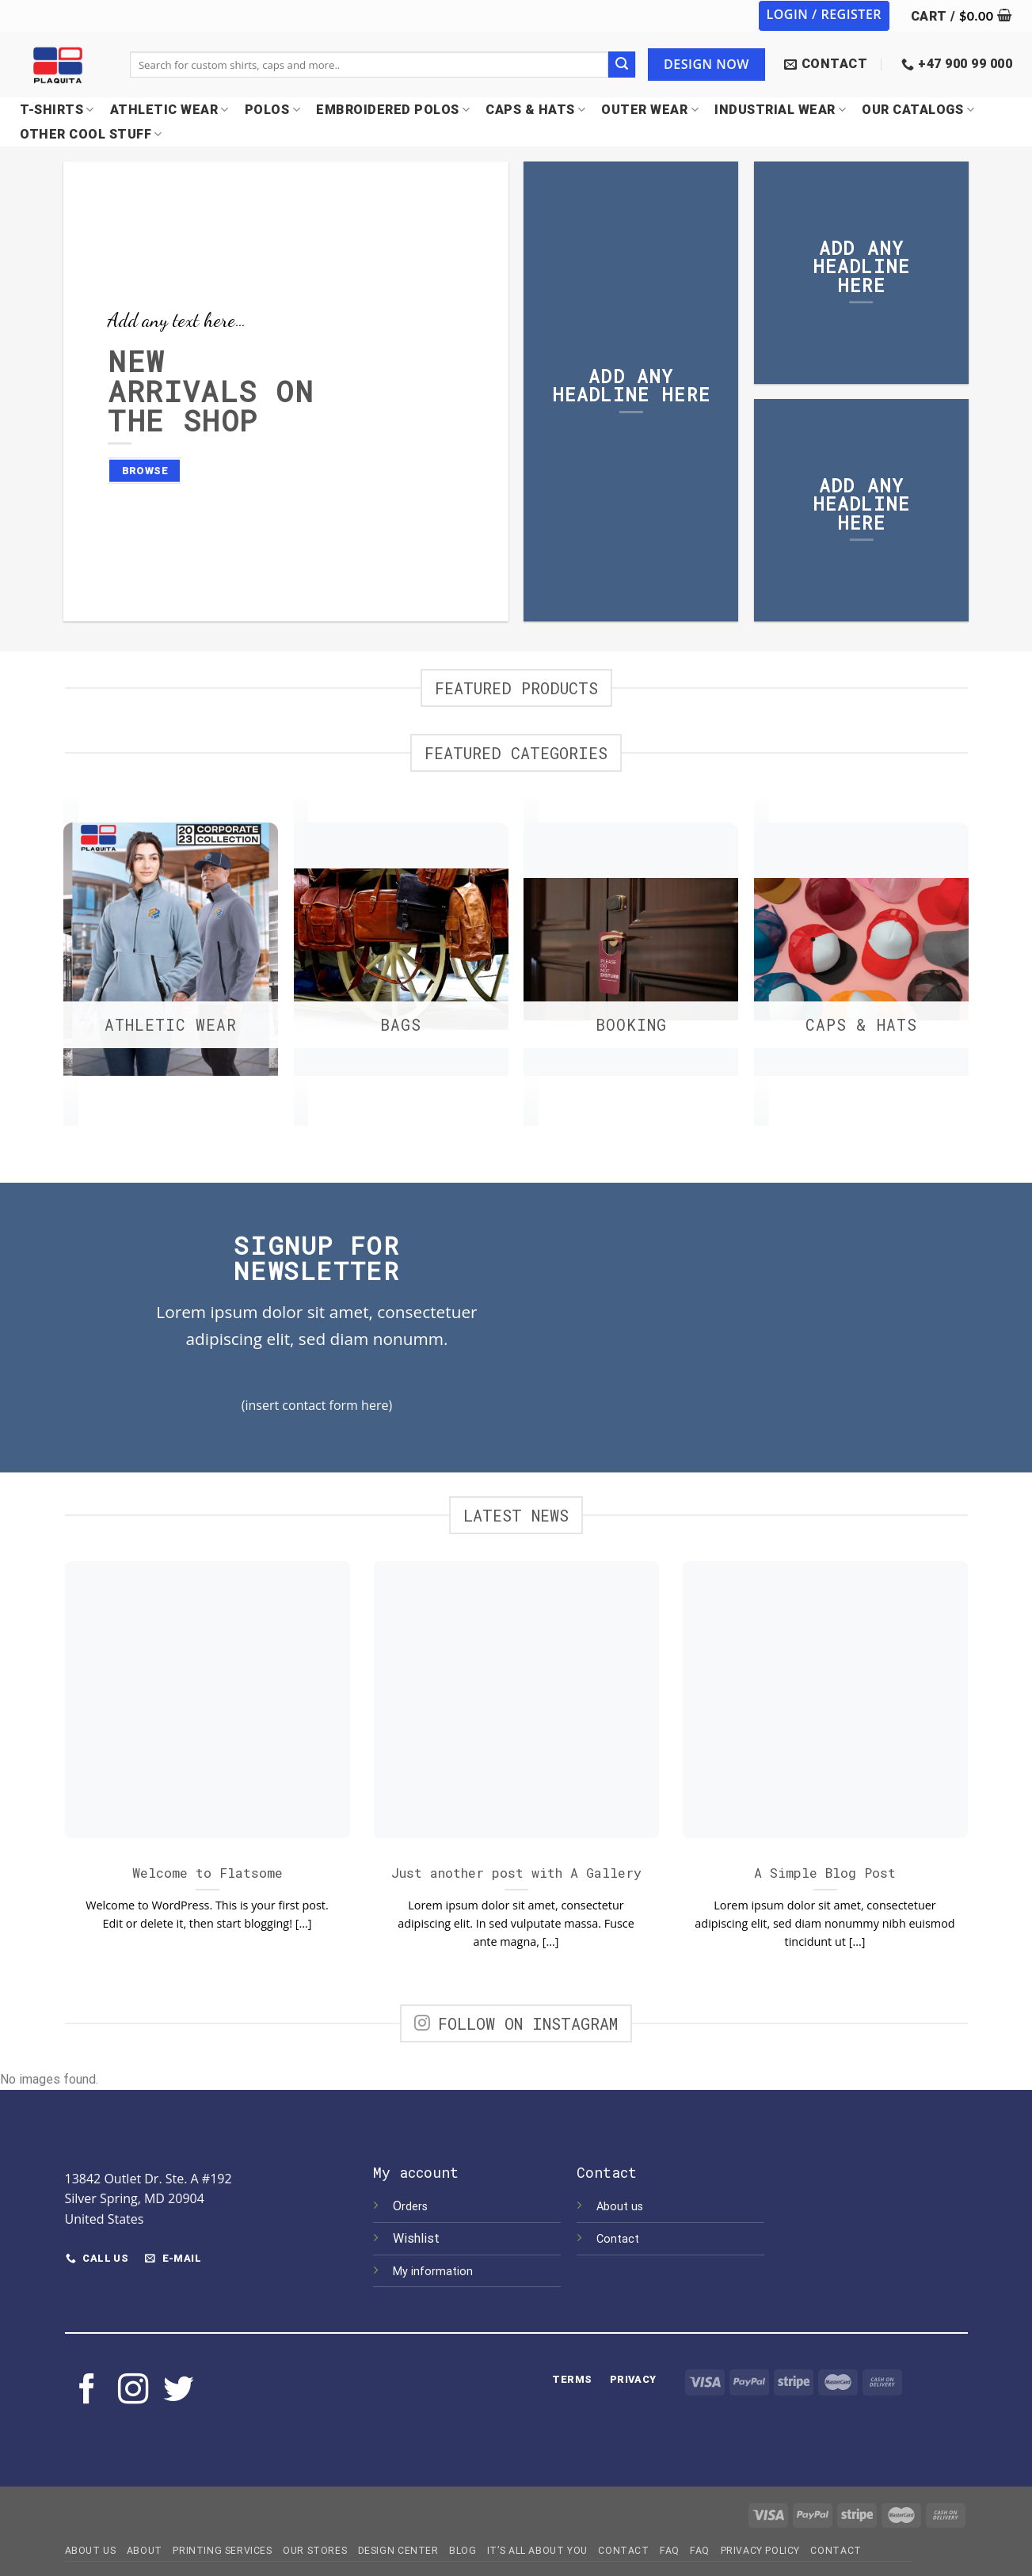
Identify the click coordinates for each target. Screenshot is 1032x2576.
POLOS (272, 109)
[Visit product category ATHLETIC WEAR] (170, 953)
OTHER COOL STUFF (91, 134)
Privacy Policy (761, 2549)
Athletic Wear (169, 109)
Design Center (398, 2549)
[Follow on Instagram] (133, 2390)
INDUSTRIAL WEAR (780, 109)
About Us (90, 2549)
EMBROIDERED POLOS (393, 109)
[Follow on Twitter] (178, 2390)
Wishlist (418, 2236)
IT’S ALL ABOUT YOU (537, 2549)
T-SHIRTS (57, 109)
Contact (617, 2237)
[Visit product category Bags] (401, 953)
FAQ (670, 2549)
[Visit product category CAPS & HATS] (861, 953)
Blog (462, 2549)
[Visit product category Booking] (631, 953)
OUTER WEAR (650, 109)
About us (619, 2205)
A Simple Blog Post (825, 1871)
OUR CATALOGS (918, 109)
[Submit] (621, 64)
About (144, 2549)
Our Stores (315, 2549)
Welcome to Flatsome (207, 1871)
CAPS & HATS (535, 109)
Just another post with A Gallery (516, 1871)
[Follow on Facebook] (87, 2390)
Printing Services (222, 2549)
